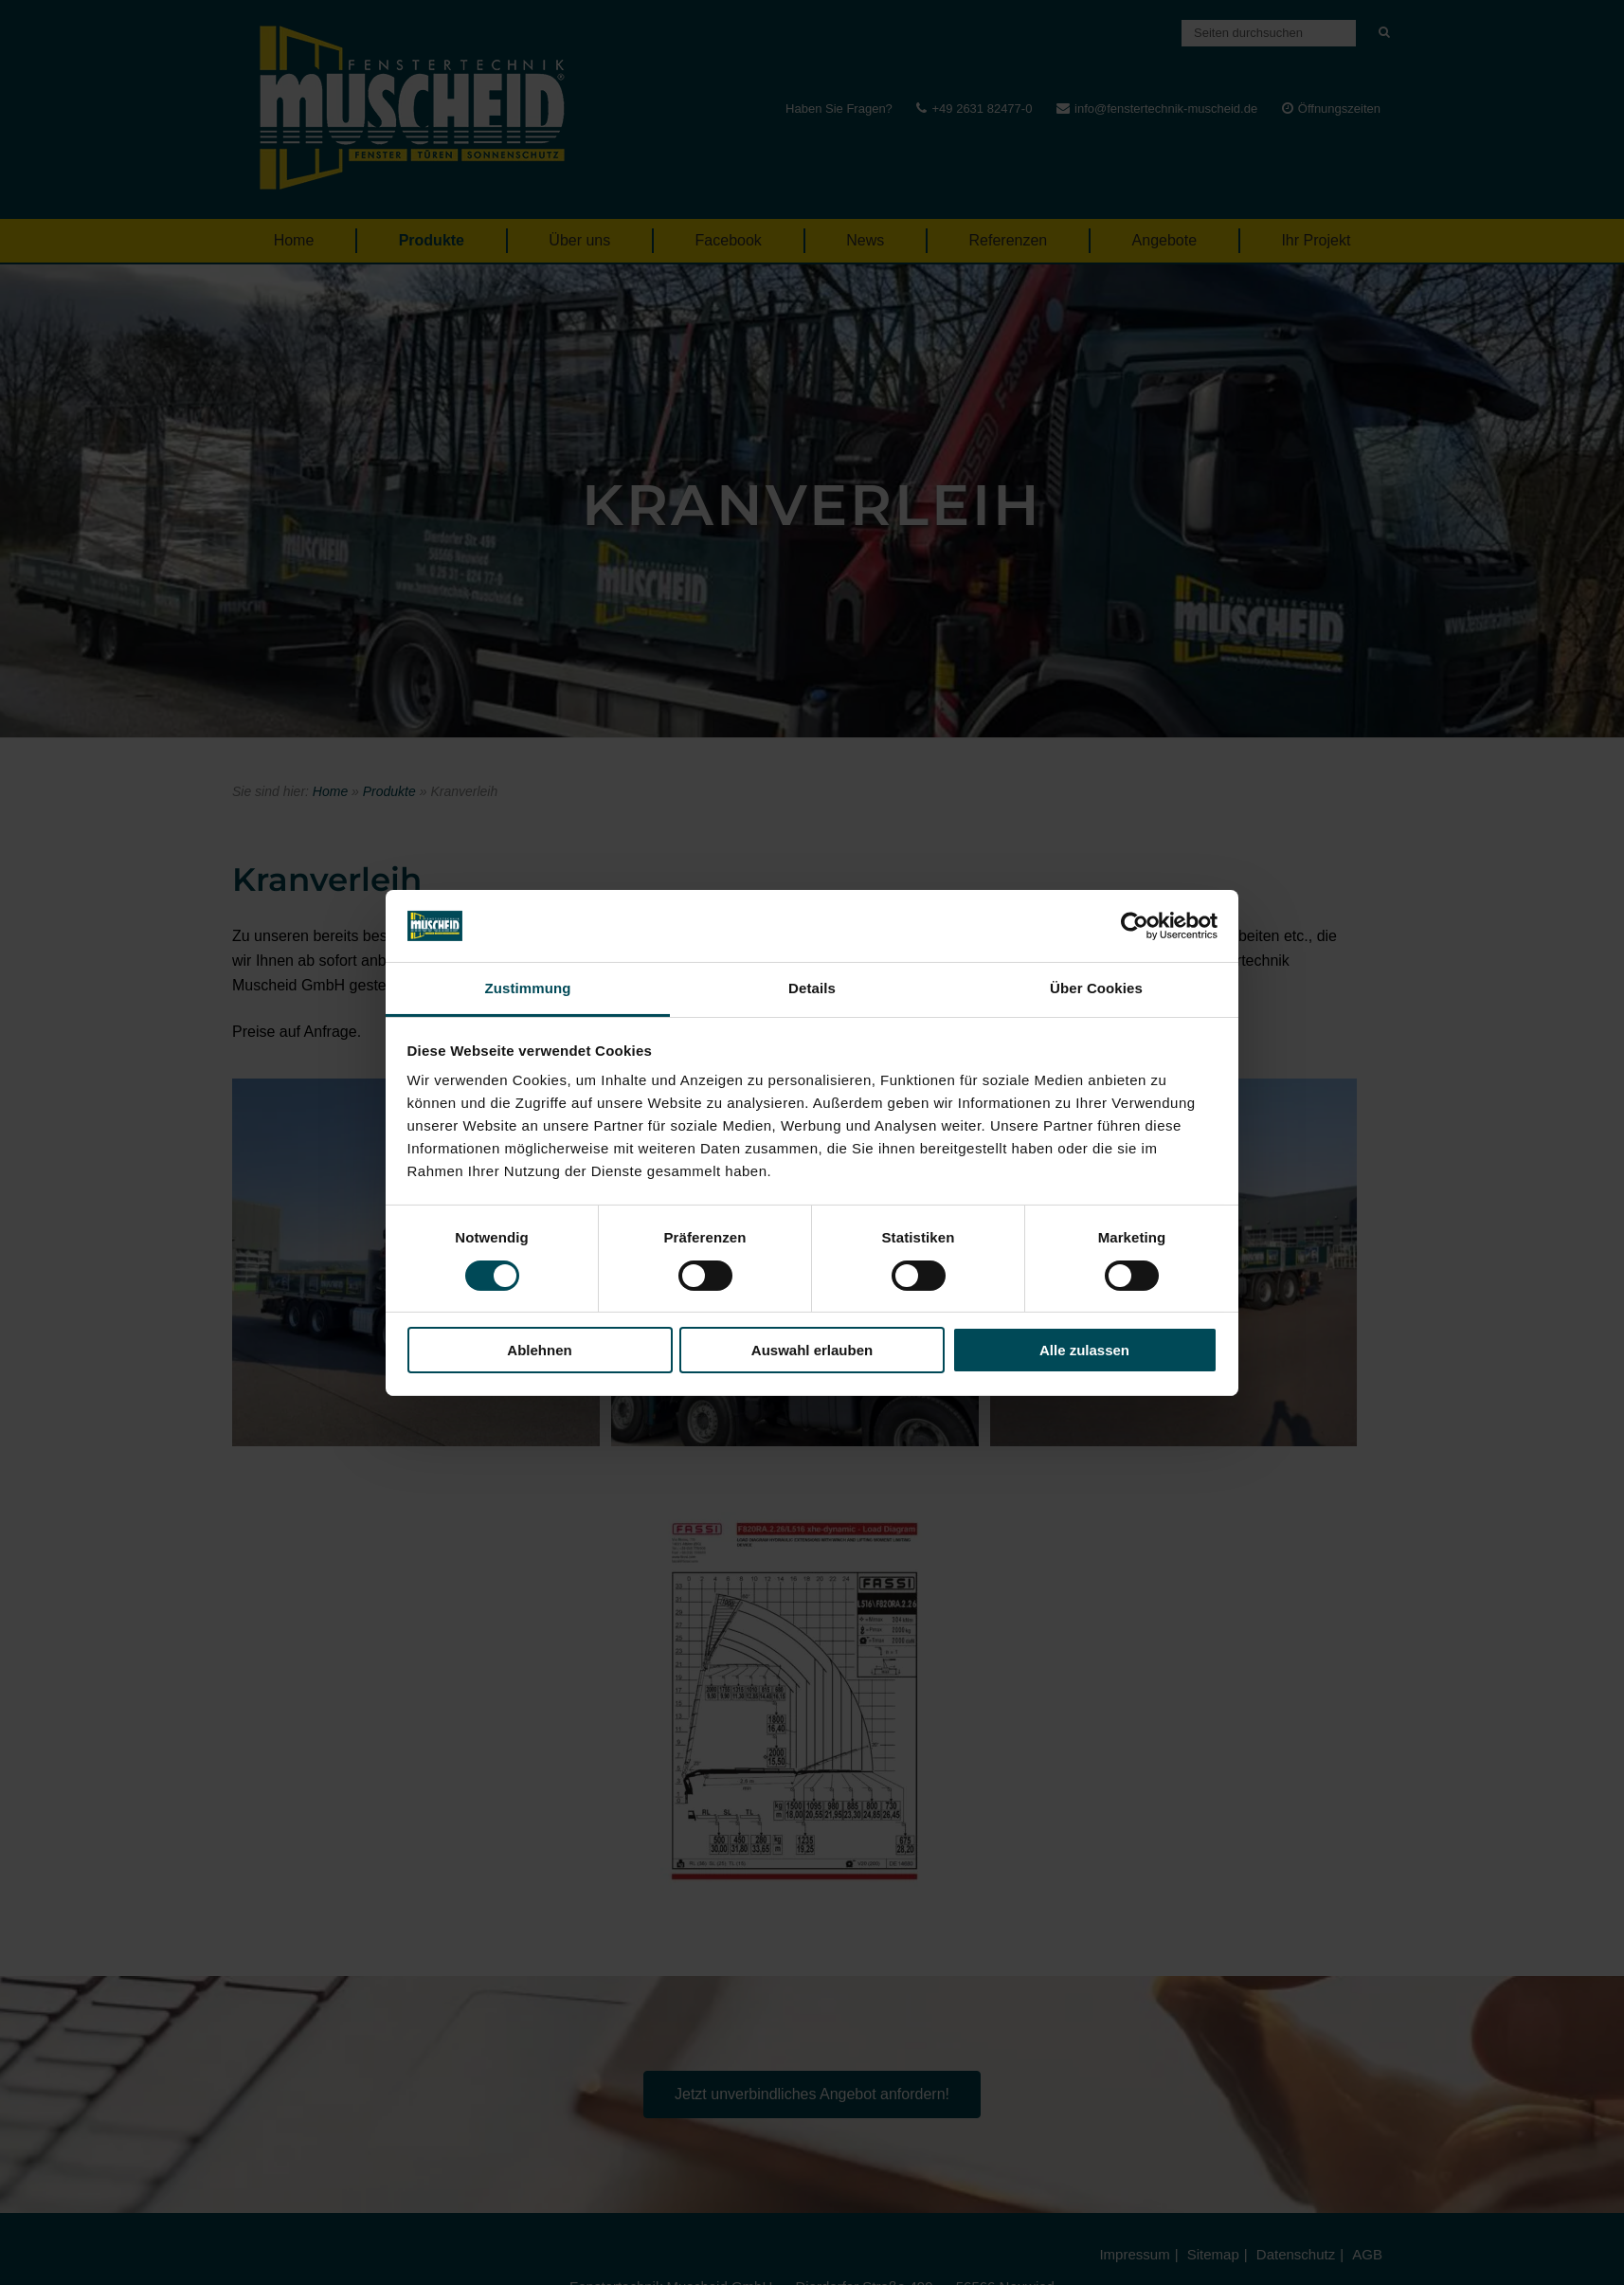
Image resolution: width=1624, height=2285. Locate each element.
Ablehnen (539, 1350)
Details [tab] (812, 988)
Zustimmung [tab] (528, 988)
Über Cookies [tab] (1096, 988)
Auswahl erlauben (812, 1350)
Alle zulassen (1084, 1350)
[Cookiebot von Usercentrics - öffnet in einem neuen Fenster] (1135, 926)
